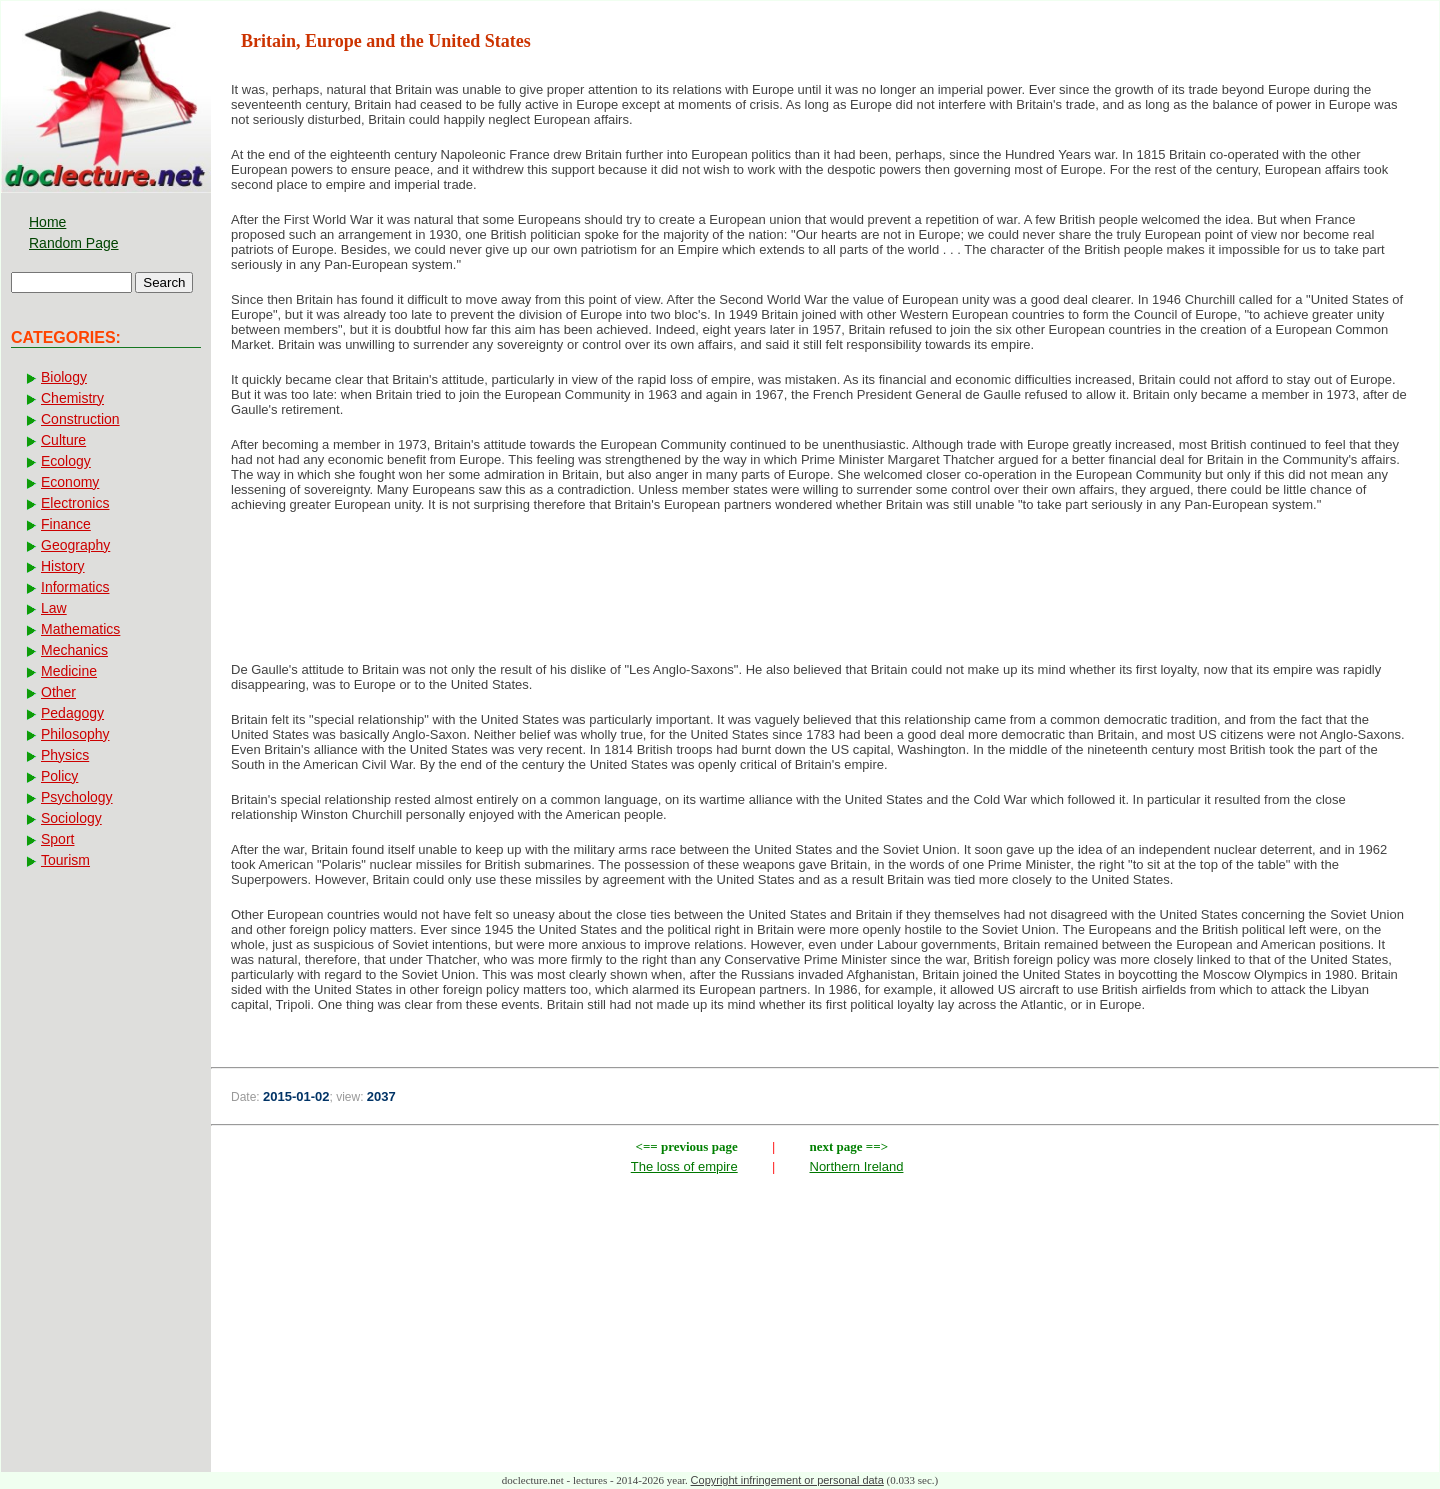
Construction (80, 419)
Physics (65, 755)
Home (47, 222)
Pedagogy (72, 713)
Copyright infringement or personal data (787, 1480)
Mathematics (80, 629)
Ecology (66, 461)
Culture (63, 440)
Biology (64, 377)
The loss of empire (684, 1166)
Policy (59, 776)
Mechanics (74, 650)
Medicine (69, 671)
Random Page (74, 243)
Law (54, 608)
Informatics (75, 587)
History (63, 566)
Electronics (75, 503)
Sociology (71, 818)
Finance (66, 524)
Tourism (65, 860)
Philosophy (75, 734)
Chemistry (72, 398)
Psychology (77, 797)
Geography (75, 545)
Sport (57, 839)
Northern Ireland (857, 1166)
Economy (70, 482)
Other (58, 692)
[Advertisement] (825, 593)
